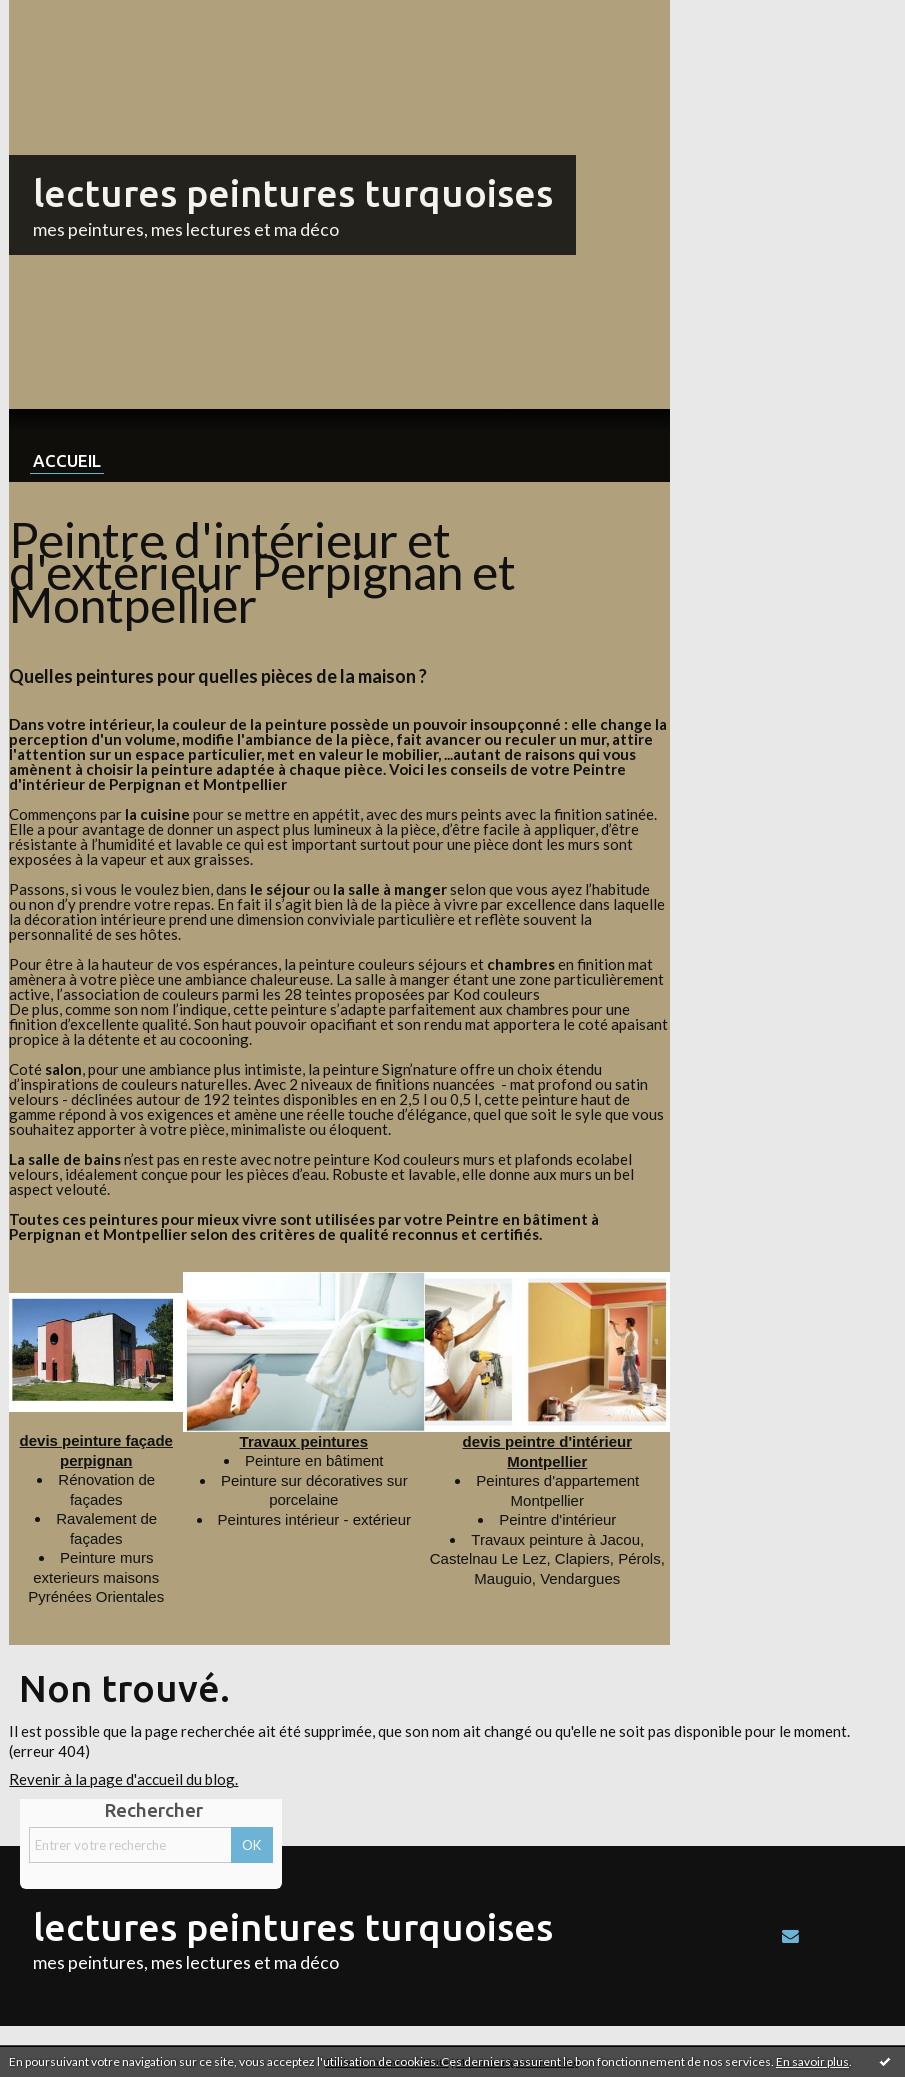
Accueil (67, 460)
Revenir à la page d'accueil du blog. (123, 1779)
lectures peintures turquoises (293, 193)
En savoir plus (812, 2061)
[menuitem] (66, 445)
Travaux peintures (304, 1441)
